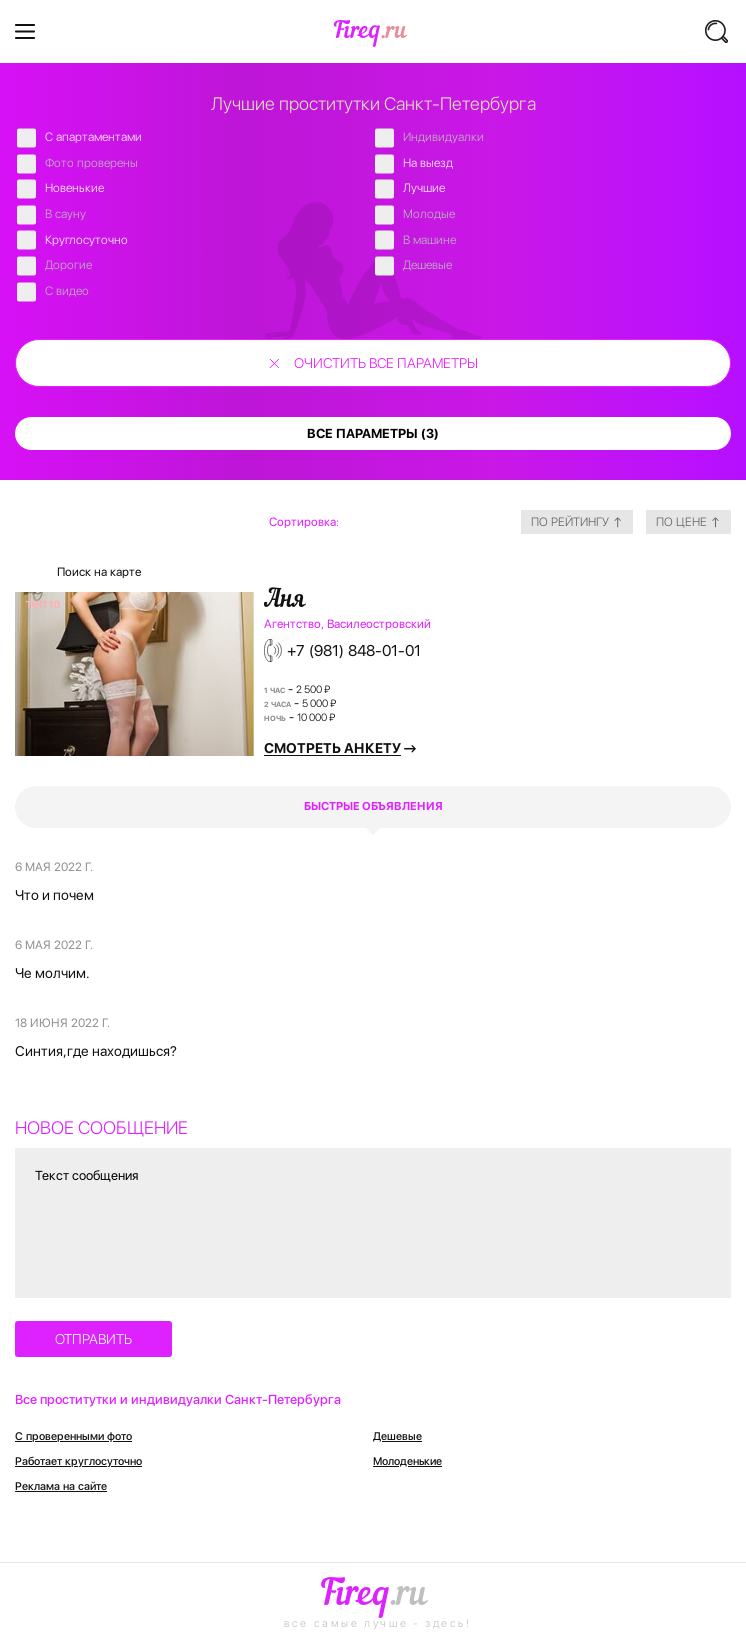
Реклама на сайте (61, 1486)
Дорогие (68, 265)
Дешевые (427, 265)
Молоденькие (407, 1461)
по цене (688, 522)
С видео (67, 291)
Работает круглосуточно (78, 1461)
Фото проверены (91, 163)
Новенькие (74, 188)
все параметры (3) (373, 433)
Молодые (429, 214)
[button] (718, 31)
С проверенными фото (73, 1436)
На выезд (428, 163)
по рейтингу (577, 522)
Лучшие (424, 188)
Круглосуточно (86, 240)
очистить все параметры (386, 363)
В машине (429, 240)
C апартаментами (93, 137)
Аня (284, 601)
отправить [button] (93, 1339)
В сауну (65, 214)
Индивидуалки (443, 137)
